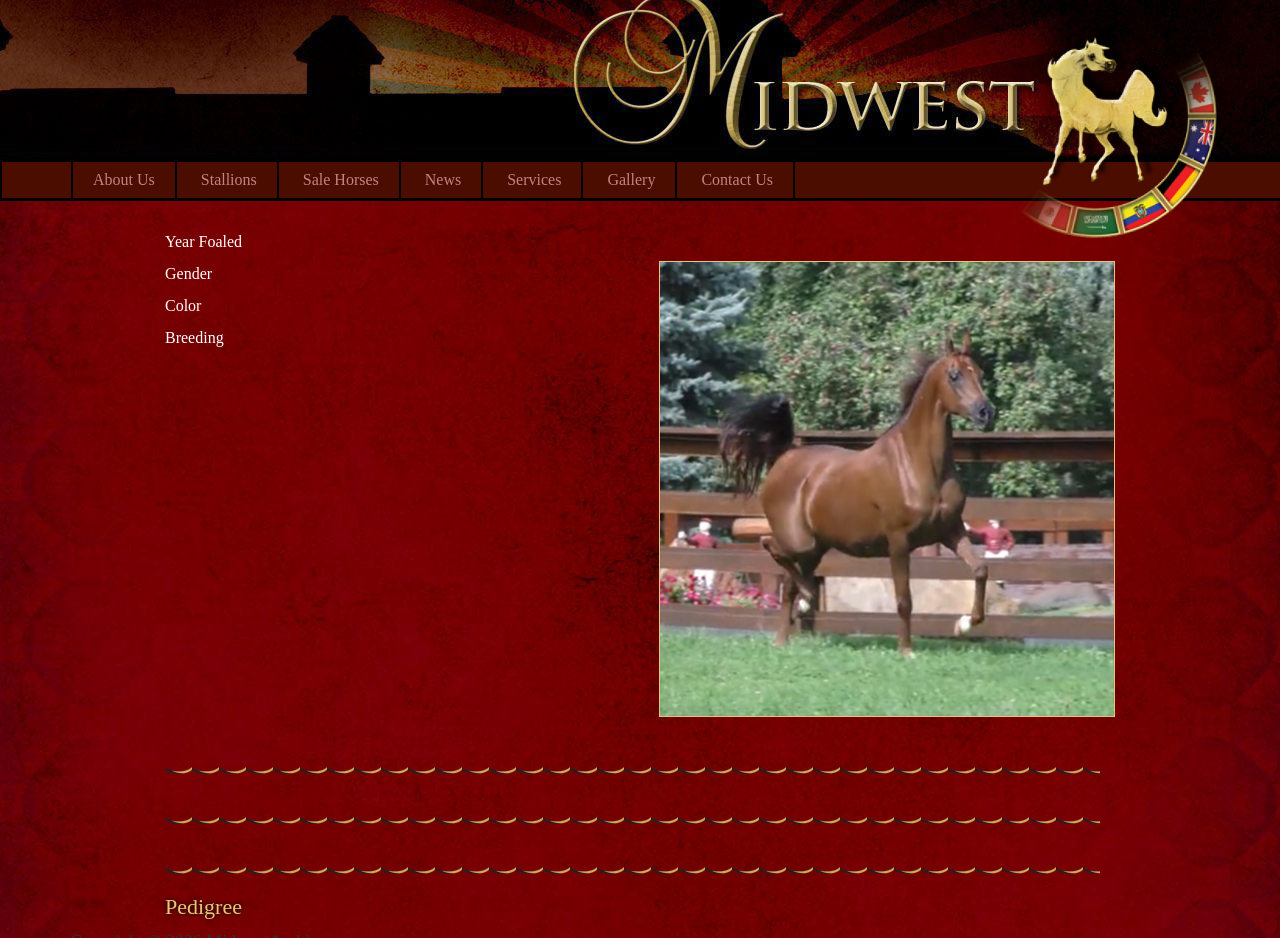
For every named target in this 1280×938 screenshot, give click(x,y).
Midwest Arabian (1117, 130)
